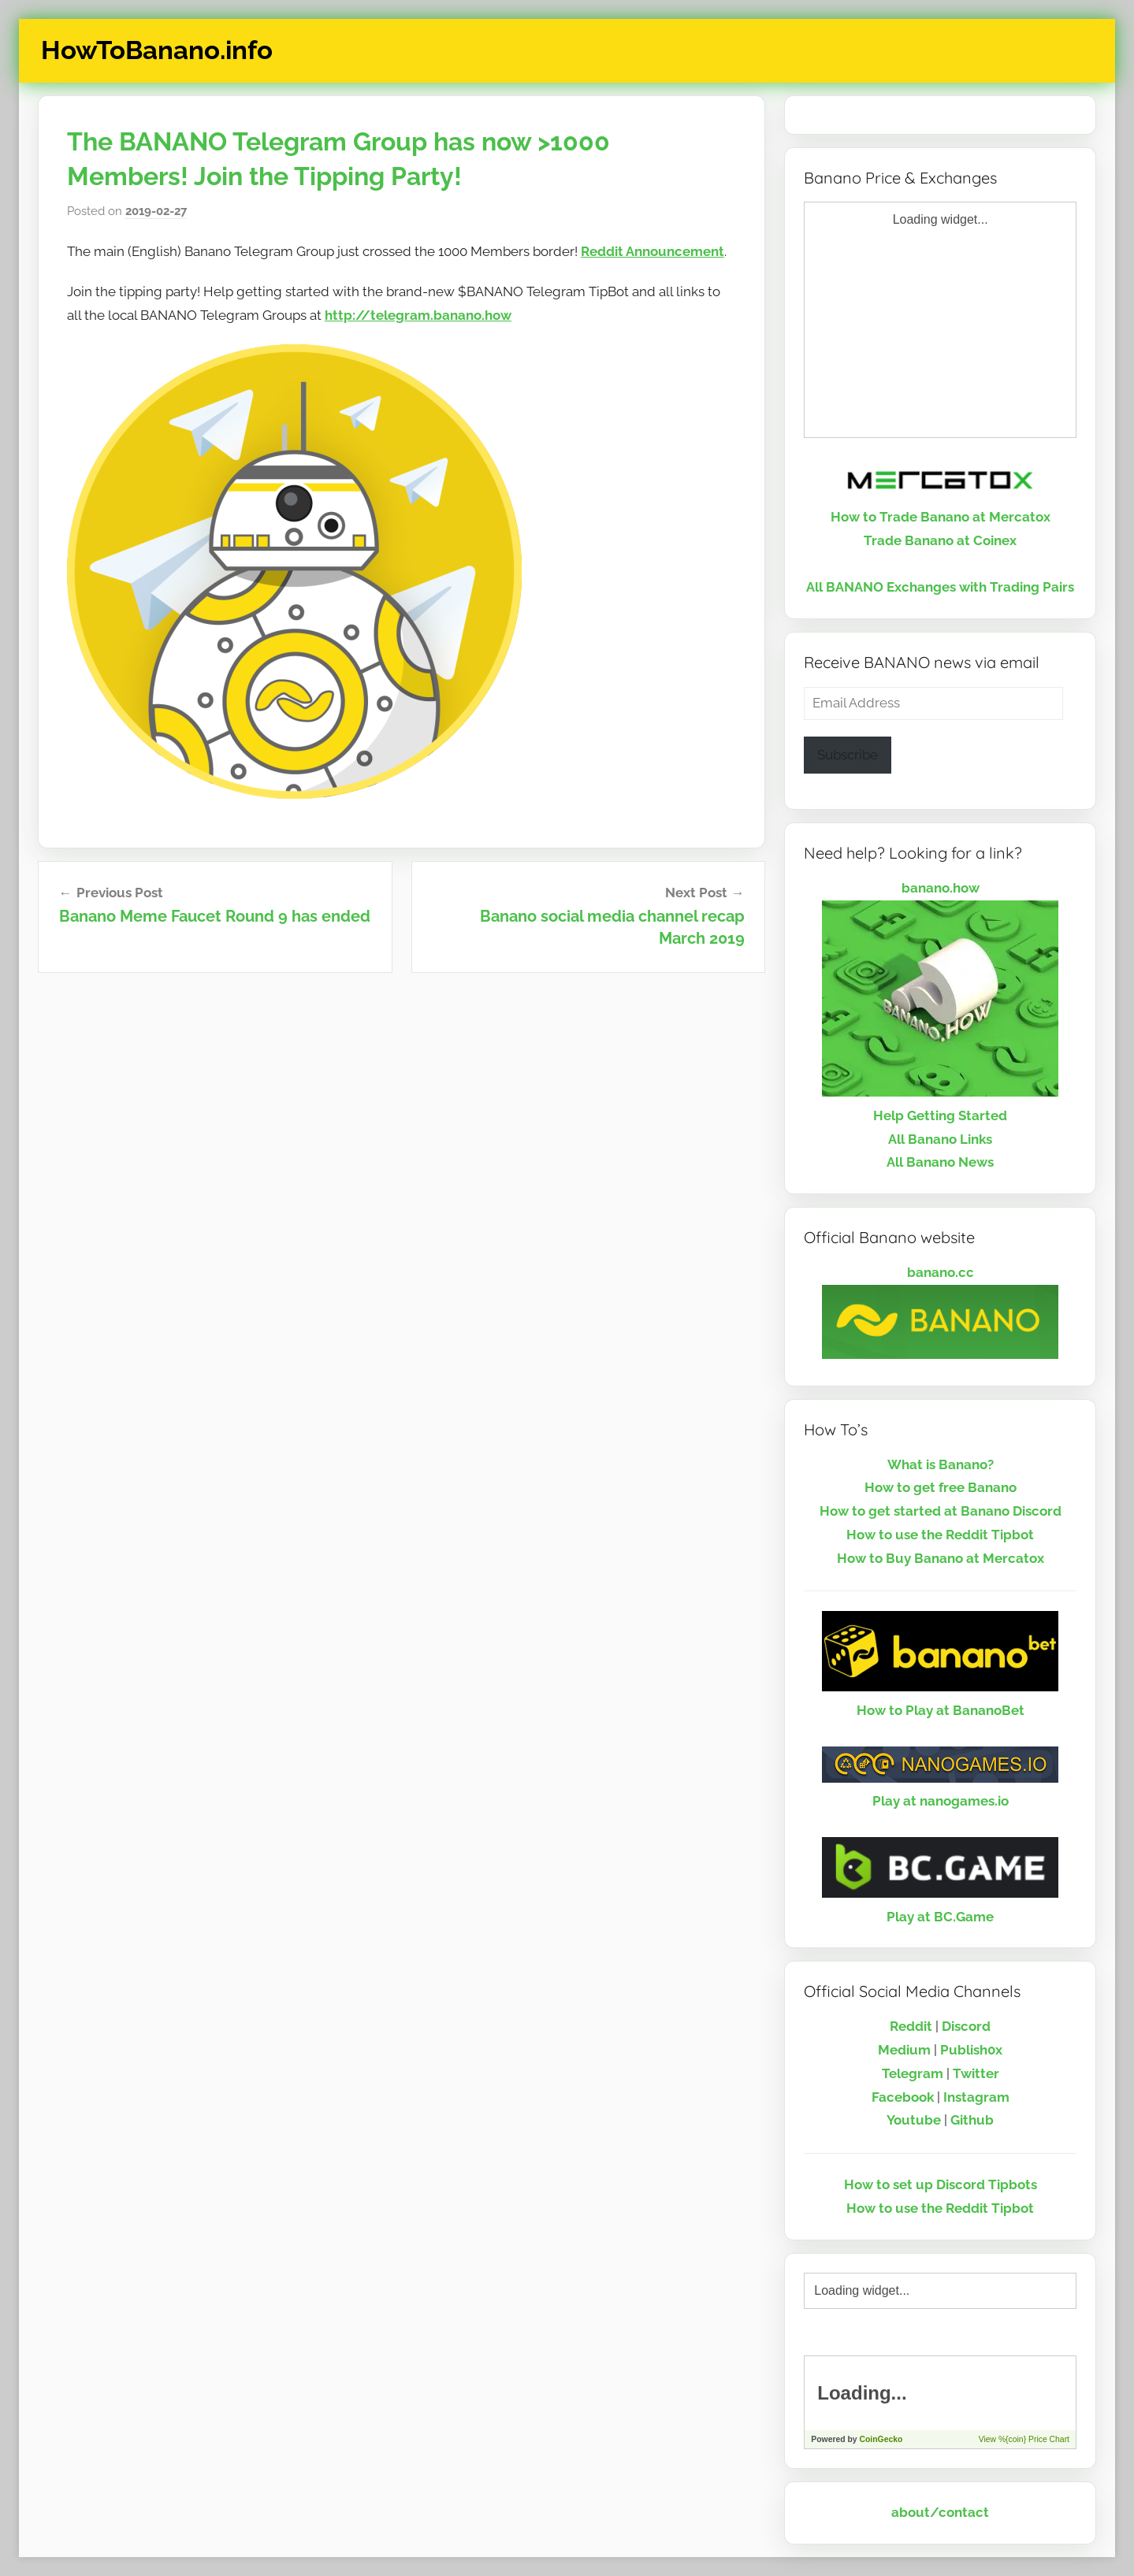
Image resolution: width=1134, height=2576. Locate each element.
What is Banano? (940, 1464)
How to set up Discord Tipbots (940, 2184)
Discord (966, 2026)
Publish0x (971, 2050)
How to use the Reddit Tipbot (940, 1534)
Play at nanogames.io (940, 1801)
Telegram (912, 2073)
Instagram (976, 2097)
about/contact (940, 2512)
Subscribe (847, 755)
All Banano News (940, 1162)
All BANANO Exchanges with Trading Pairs (940, 587)
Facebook (903, 2097)
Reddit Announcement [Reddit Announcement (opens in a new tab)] (652, 251)
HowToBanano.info (157, 50)
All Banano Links (940, 1139)
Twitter (976, 2073)
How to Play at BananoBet (940, 1710)
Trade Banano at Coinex (940, 540)
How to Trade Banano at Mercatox (940, 517)
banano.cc (940, 1272)
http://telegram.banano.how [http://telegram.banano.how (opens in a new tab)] (418, 315)
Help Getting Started (940, 1115)
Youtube (914, 2120)
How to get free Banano (940, 1487)
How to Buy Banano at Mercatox (940, 1558)
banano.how (941, 888)
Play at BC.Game (940, 1917)
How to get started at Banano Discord (940, 1511)
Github (972, 2120)
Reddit (911, 2026)
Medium (904, 2050)
